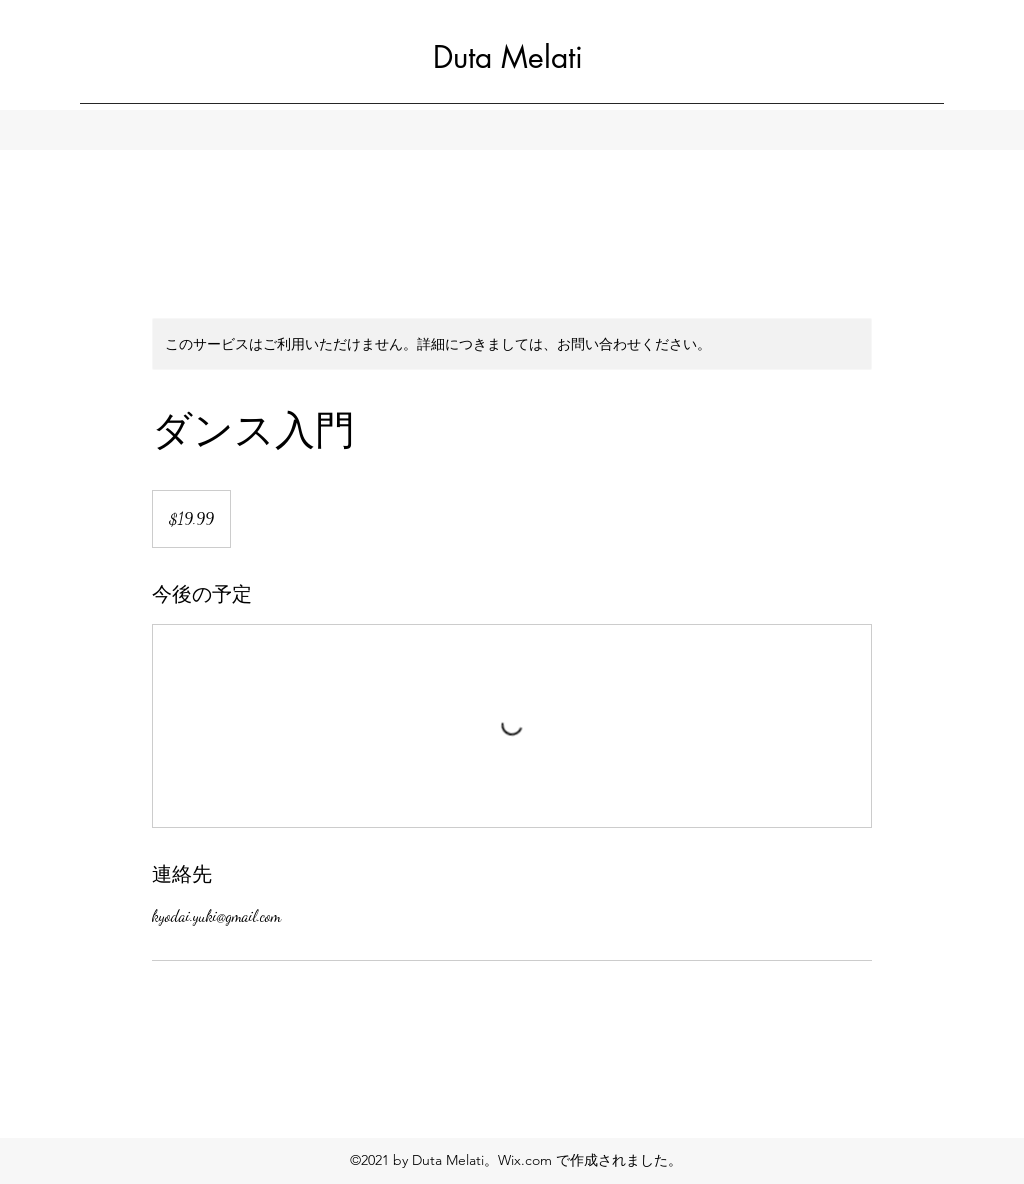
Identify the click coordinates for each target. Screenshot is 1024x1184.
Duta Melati (508, 57)
